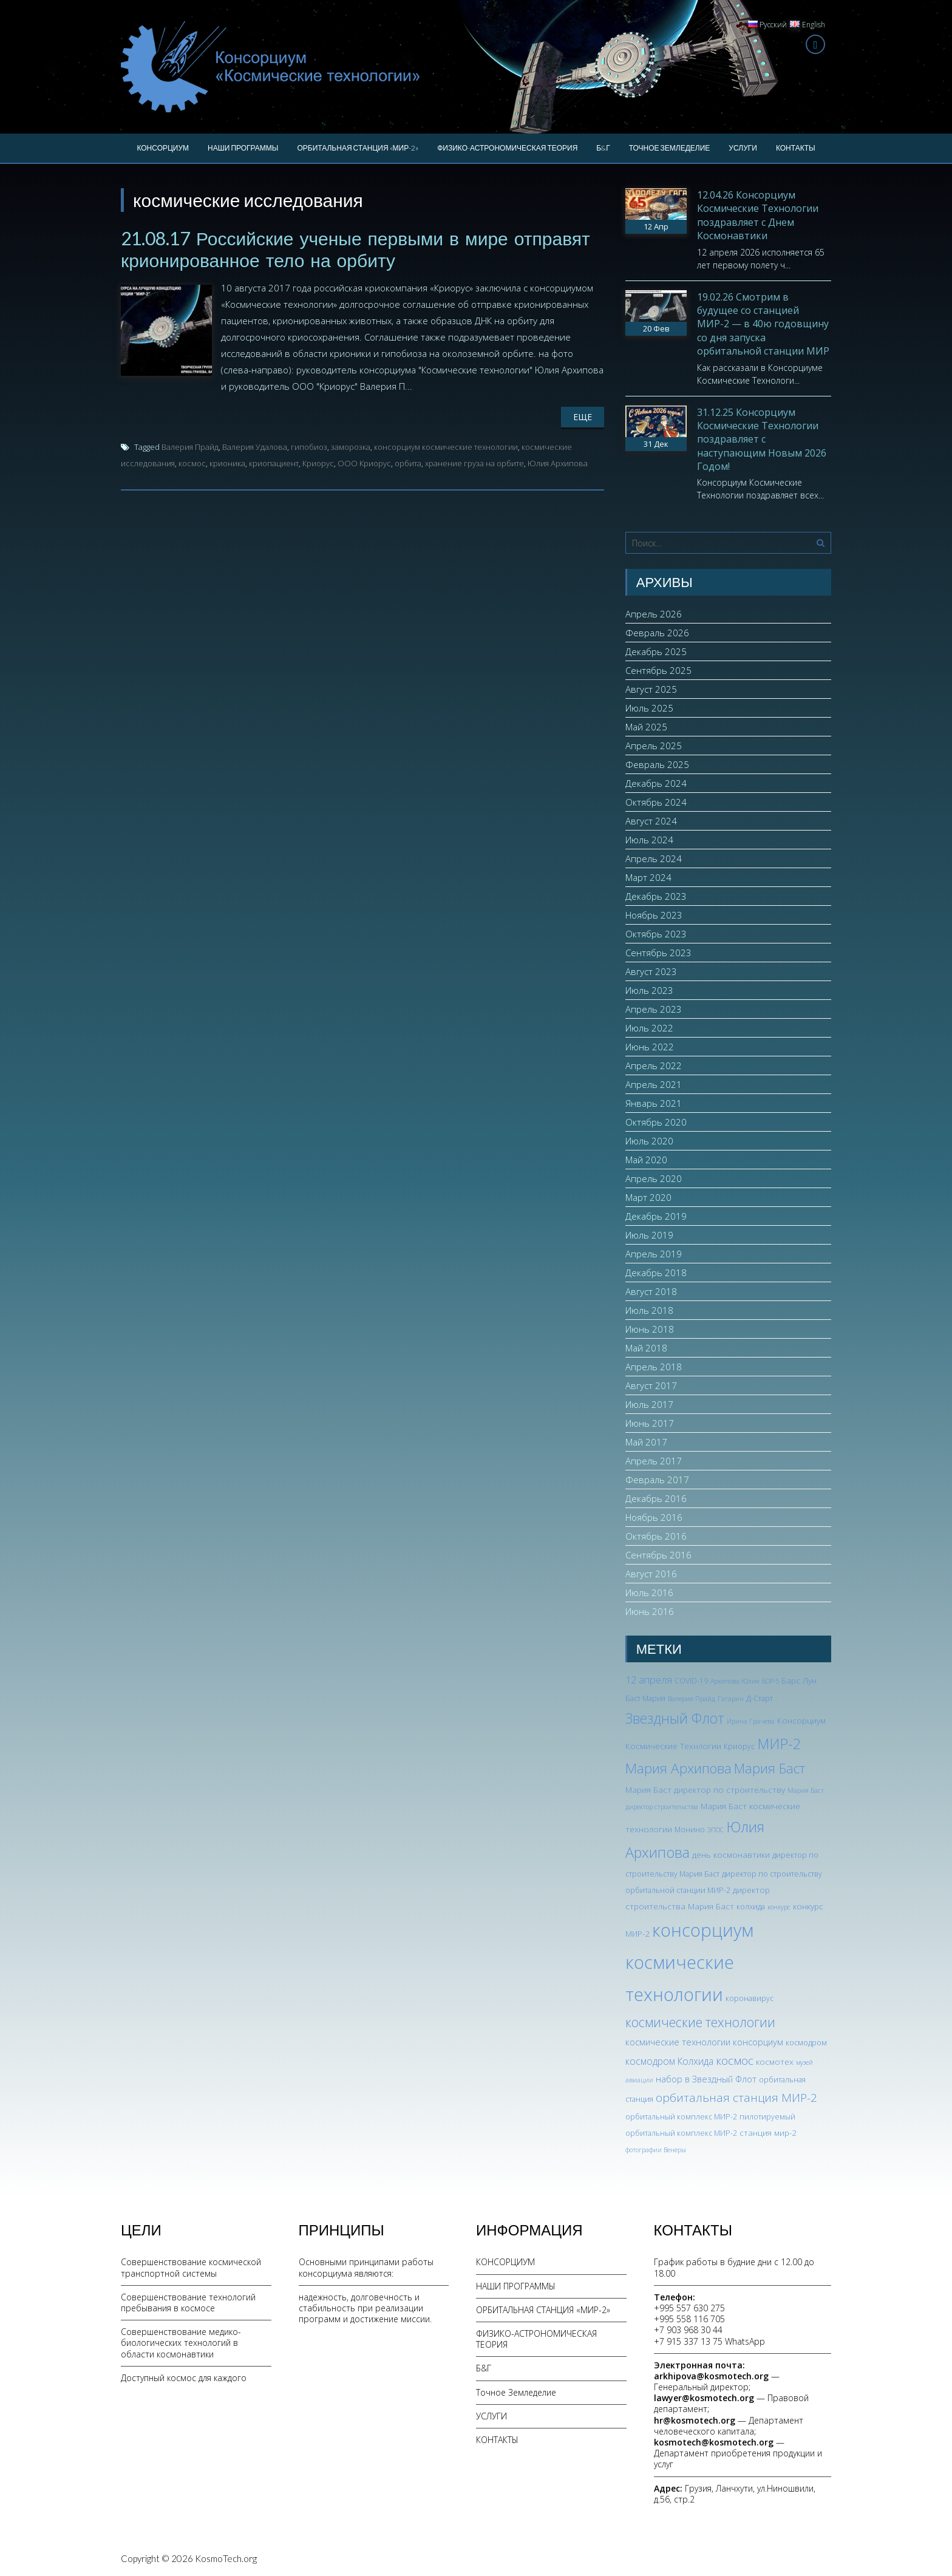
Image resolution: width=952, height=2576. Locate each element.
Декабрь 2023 (656, 896)
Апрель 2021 (653, 1084)
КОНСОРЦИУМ (163, 147)
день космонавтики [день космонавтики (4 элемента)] (731, 1854)
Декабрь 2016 (656, 1498)
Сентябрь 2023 (658, 952)
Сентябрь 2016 (658, 1555)
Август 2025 (651, 689)
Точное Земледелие (669, 147)
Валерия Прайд (190, 446)
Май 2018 (646, 1348)
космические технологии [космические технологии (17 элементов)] (700, 2022)
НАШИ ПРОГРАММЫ (243, 147)
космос (192, 463)
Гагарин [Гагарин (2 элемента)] (731, 1698)
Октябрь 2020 (656, 1122)
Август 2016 (651, 1574)
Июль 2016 (649, 1592)
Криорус (318, 463)
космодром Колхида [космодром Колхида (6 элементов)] (669, 2061)
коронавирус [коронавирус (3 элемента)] (749, 1998)
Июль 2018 (649, 1310)
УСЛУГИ (743, 147)
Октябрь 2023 (656, 934)
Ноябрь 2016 (653, 1517)
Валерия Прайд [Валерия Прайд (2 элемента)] (691, 1698)
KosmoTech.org (226, 2558)
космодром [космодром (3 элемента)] (806, 2042)
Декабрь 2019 (656, 1216)
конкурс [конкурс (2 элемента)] (778, 1907)
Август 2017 (651, 1385)
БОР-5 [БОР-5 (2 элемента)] (770, 1681)
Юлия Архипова (558, 463)
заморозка (350, 446)
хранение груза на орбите (474, 463)
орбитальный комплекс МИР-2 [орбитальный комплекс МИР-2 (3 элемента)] (681, 2117)
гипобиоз (309, 446)
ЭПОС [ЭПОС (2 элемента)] (715, 1830)
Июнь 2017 (649, 1423)
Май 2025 (646, 727)
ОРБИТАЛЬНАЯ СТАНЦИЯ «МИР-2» (357, 147)
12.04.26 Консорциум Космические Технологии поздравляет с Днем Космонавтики (757, 215)
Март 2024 (648, 877)
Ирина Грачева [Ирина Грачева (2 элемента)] (751, 1721)
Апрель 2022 (653, 1065)
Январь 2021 (653, 1103)
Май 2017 (646, 1442)
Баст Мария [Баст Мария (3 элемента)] (645, 1698)
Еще (582, 417)
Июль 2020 (649, 1141)
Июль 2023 (649, 990)
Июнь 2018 (649, 1329)
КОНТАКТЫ (795, 147)
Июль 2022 (649, 1028)
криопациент (274, 463)
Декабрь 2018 (656, 1272)
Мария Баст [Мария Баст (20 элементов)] (769, 1768)
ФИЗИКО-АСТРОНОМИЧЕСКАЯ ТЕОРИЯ (507, 147)
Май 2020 (646, 1160)
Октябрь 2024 (656, 802)
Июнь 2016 (649, 1611)
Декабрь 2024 (656, 783)
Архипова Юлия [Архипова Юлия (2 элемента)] (735, 1681)
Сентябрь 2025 (658, 670)
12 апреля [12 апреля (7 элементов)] (648, 1680)
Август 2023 (651, 971)
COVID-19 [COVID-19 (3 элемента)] (691, 1681)
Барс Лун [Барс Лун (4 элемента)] (799, 1680)
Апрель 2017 (653, 1461)
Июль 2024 (649, 840)
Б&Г (603, 147)
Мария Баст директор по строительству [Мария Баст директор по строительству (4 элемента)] (705, 1789)
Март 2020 (648, 1197)
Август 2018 (651, 1291)
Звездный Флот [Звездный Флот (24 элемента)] (674, 1718)
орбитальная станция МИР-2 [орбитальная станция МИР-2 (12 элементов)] (736, 2097)
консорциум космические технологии (446, 446)
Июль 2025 (649, 708)
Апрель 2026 (653, 614)
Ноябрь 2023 (653, 915)
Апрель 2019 (653, 1254)
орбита (408, 463)
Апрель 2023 (653, 1009)
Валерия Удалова (254, 446)
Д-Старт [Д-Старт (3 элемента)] (759, 1698)
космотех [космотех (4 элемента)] (775, 2061)
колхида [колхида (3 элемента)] (750, 1906)
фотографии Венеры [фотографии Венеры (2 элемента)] (655, 2150)
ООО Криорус (364, 463)
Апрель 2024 (653, 858)
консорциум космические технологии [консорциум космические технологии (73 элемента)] (689, 1962)
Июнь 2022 (649, 1047)
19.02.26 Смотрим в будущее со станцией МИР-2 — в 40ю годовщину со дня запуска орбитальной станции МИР (763, 324)
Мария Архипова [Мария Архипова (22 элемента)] (678, 1768)
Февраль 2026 (657, 633)
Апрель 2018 (653, 1367)
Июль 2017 (649, 1404)
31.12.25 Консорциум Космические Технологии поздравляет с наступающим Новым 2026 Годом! (761, 440)
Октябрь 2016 (656, 1536)
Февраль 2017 (657, 1479)
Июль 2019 (649, 1235)
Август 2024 (651, 821)
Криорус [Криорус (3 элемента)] (739, 1746)
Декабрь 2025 (656, 651)
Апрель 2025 (653, 745)
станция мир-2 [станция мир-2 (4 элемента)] (768, 2132)
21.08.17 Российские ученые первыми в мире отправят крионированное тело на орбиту (355, 249)
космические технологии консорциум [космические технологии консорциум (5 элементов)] (704, 2042)
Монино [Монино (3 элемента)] (690, 1829)
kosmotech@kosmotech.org (713, 2442)
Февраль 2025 (657, 764)
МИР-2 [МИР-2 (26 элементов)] (779, 1743)
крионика (227, 463)
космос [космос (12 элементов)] (734, 2060)
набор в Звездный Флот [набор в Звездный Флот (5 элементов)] (706, 2079)
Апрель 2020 (653, 1178)
